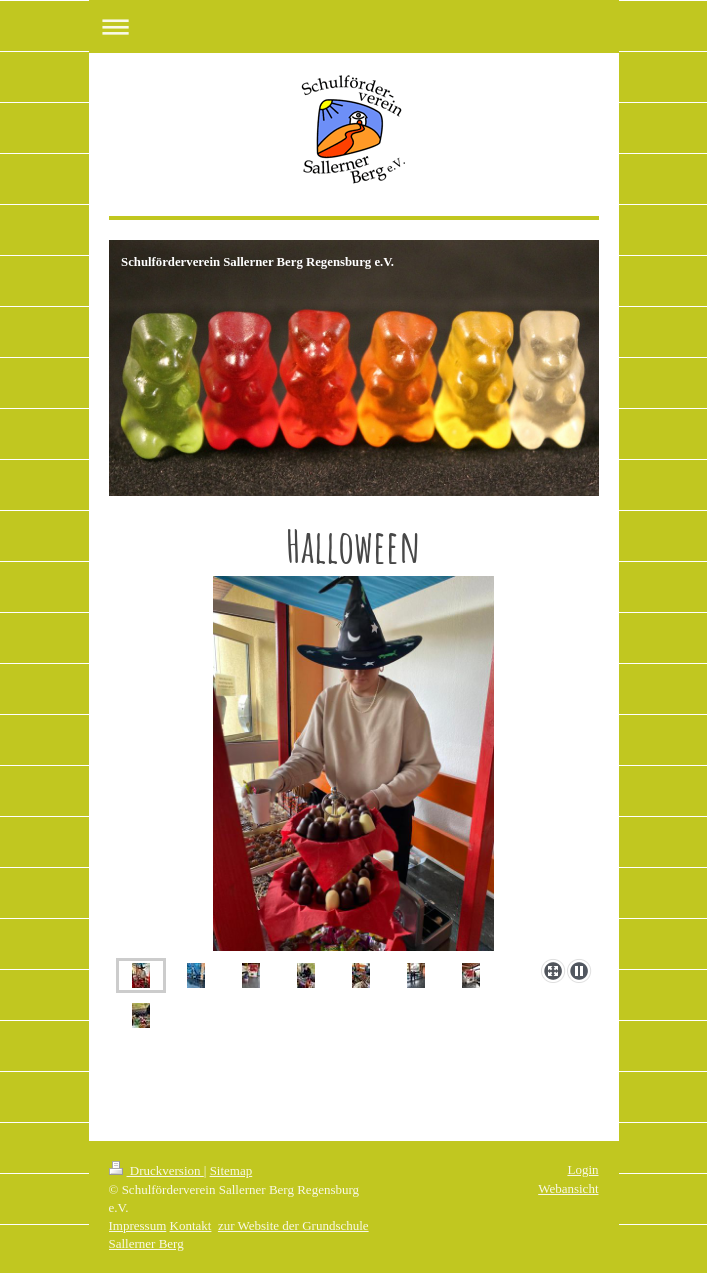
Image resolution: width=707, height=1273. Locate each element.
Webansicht (568, 1188)
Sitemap (231, 1170)
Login (582, 1169)
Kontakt (191, 1225)
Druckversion (156, 1170)
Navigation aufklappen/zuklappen (354, 26)
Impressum (138, 1225)
